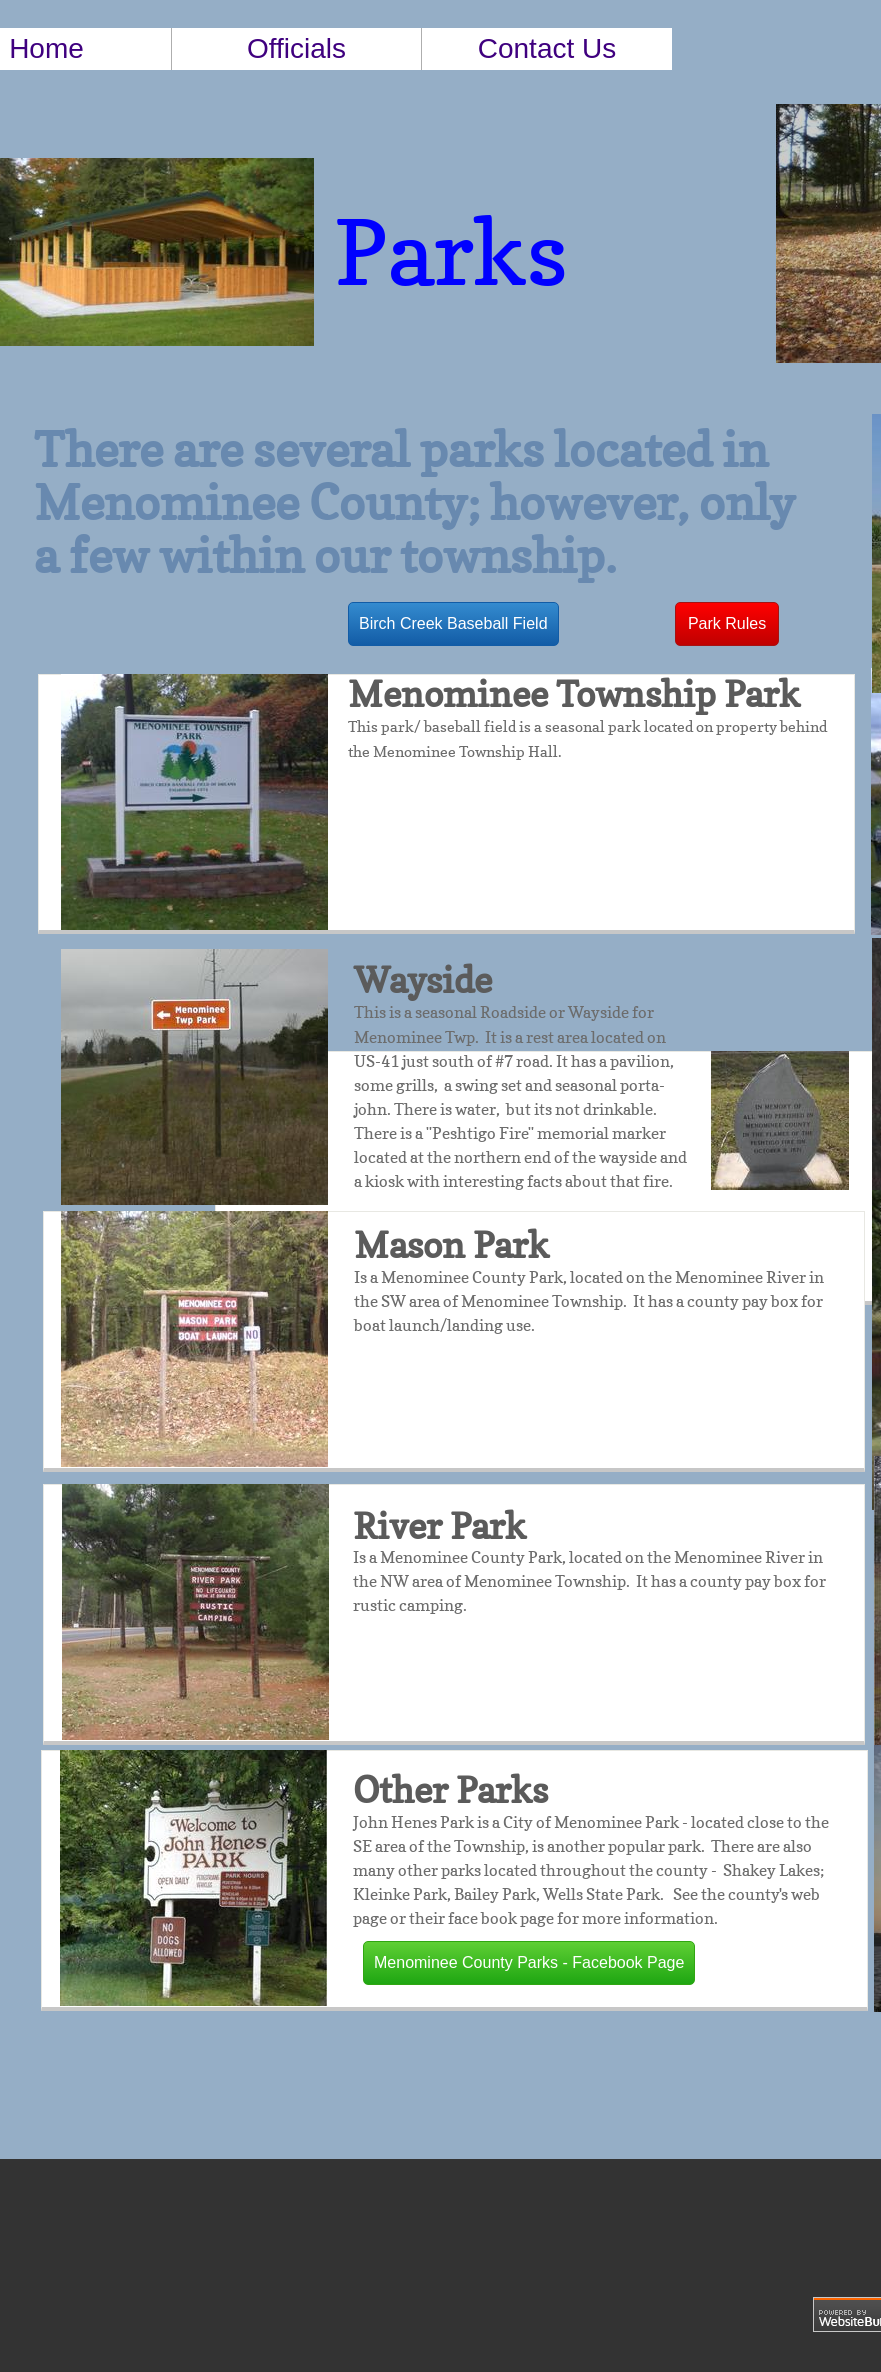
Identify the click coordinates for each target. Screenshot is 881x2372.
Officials (296, 48)
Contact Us (547, 48)
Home (46, 48)
